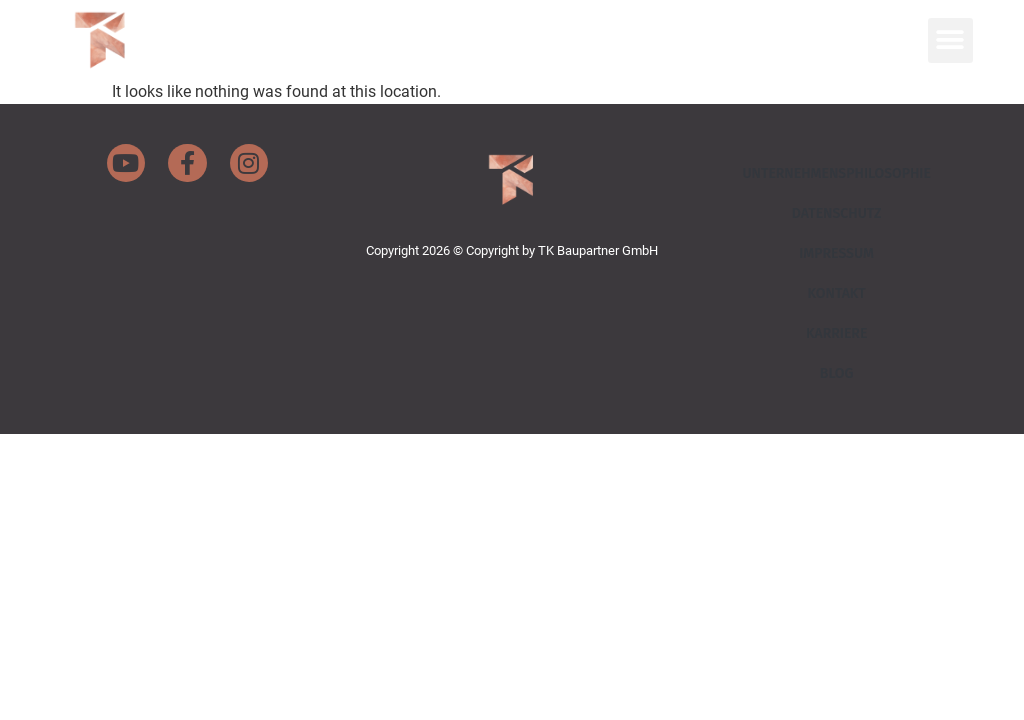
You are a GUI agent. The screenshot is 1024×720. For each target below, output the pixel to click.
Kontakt (836, 293)
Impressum (836, 253)
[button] (950, 40)
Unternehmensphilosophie (836, 173)
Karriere (836, 333)
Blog (837, 373)
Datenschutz (837, 213)
